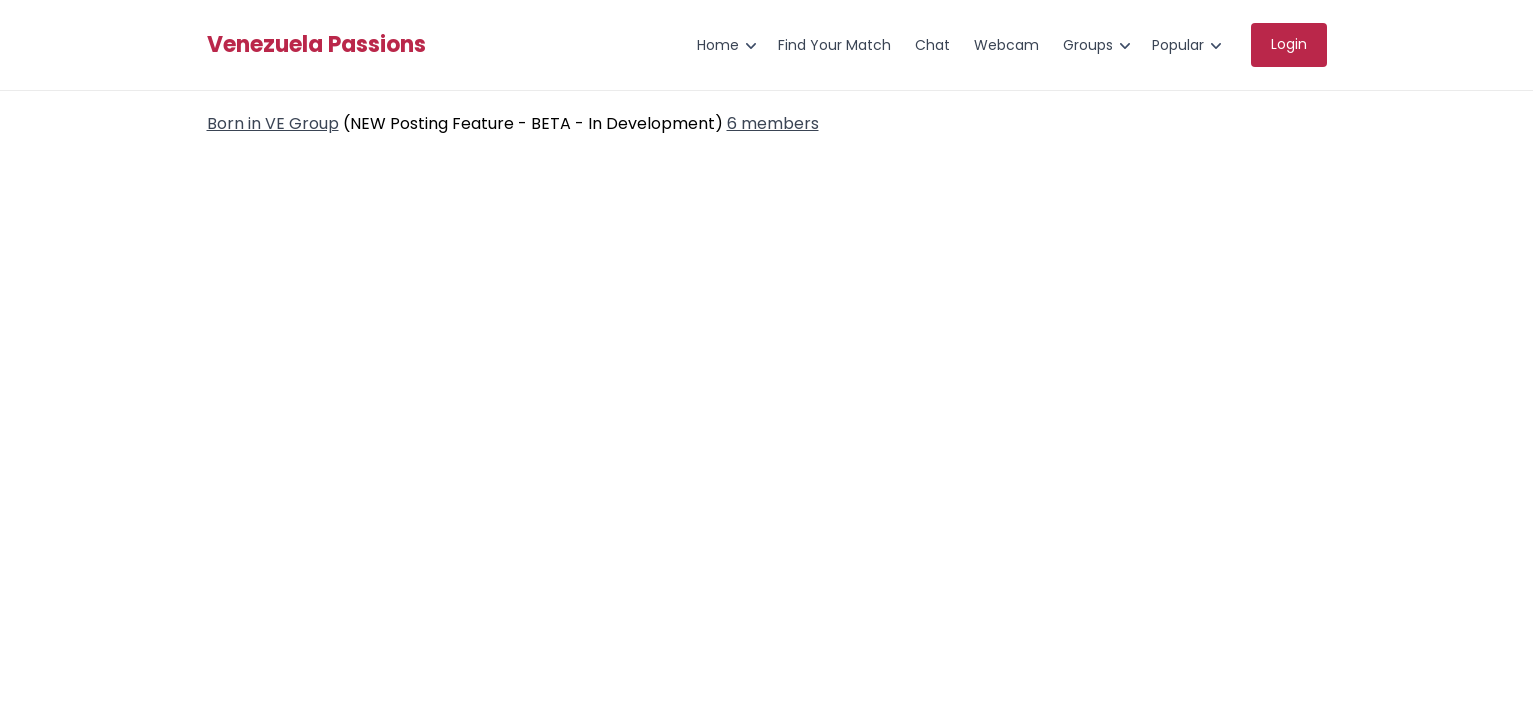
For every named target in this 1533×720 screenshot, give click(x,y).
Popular (1178, 45)
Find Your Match (834, 45)
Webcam (1006, 45)
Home (718, 45)
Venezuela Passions (316, 45)
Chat (932, 45)
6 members (773, 123)
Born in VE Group (273, 123)
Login (1289, 44)
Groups (1088, 45)
